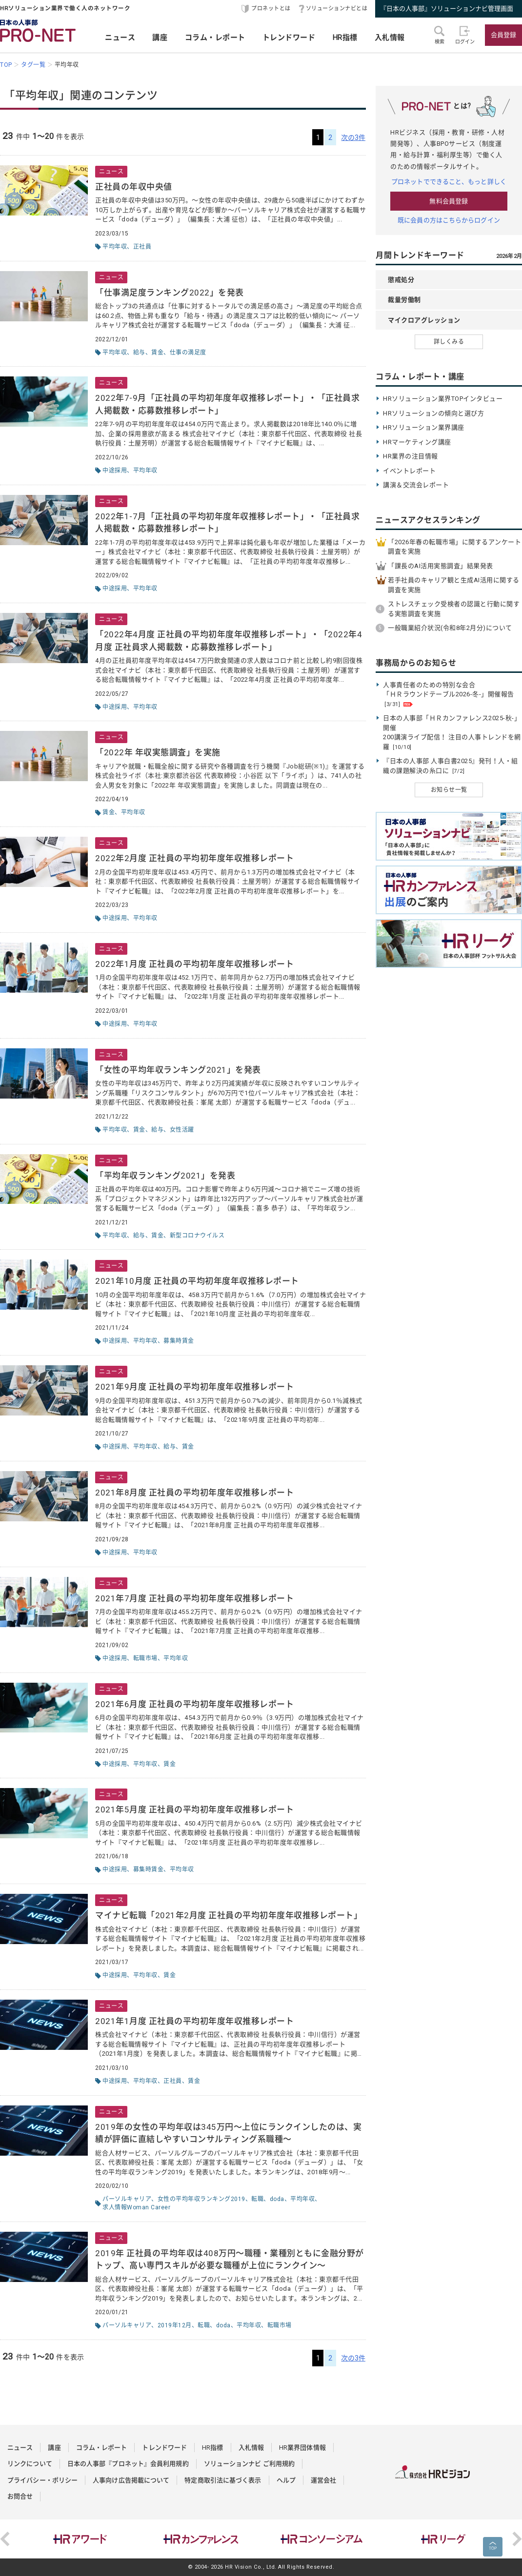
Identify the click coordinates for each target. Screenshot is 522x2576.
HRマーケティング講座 (417, 442)
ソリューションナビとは (337, 8)
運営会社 (323, 2480)
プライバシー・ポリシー (42, 2480)
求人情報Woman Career (136, 2207)
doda (277, 2199)
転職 (257, 2199)
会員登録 (503, 35)
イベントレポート (409, 470)
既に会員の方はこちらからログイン (449, 220)
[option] (80, 2539)
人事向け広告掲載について (131, 2480)
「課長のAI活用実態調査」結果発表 (440, 566)
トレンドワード (289, 37)
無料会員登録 (448, 201)
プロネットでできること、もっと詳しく (448, 181)
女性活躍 (182, 1129)
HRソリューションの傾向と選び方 (433, 413)
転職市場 (145, 1658)
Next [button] (517, 2539)
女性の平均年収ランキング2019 (201, 2199)
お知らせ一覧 (449, 790)
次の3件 (353, 137)
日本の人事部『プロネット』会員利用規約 (128, 2463)
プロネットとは (271, 8)
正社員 (142, 246)
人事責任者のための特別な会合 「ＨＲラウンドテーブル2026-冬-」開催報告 (448, 694)
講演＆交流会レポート (416, 485)
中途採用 (114, 470)
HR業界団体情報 (302, 2447)
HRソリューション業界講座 (423, 427)
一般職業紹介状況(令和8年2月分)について (450, 627)
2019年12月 (175, 2325)
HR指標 (345, 37)
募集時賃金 (178, 1340)
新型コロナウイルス (197, 1235)
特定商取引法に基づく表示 (222, 2480)
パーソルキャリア (126, 2199)
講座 (159, 37)
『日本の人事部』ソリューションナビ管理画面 (446, 8)
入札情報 (390, 37)
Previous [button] (5, 2539)
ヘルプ (286, 2480)
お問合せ (20, 2496)
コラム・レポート (215, 37)
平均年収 (114, 246)
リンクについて (29, 2463)
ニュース (120, 37)
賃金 (157, 352)
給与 (139, 352)
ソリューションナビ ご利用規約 (249, 2463)
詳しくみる (449, 341)
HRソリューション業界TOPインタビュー (442, 398)
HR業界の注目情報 (410, 456)
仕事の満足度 (188, 352)
